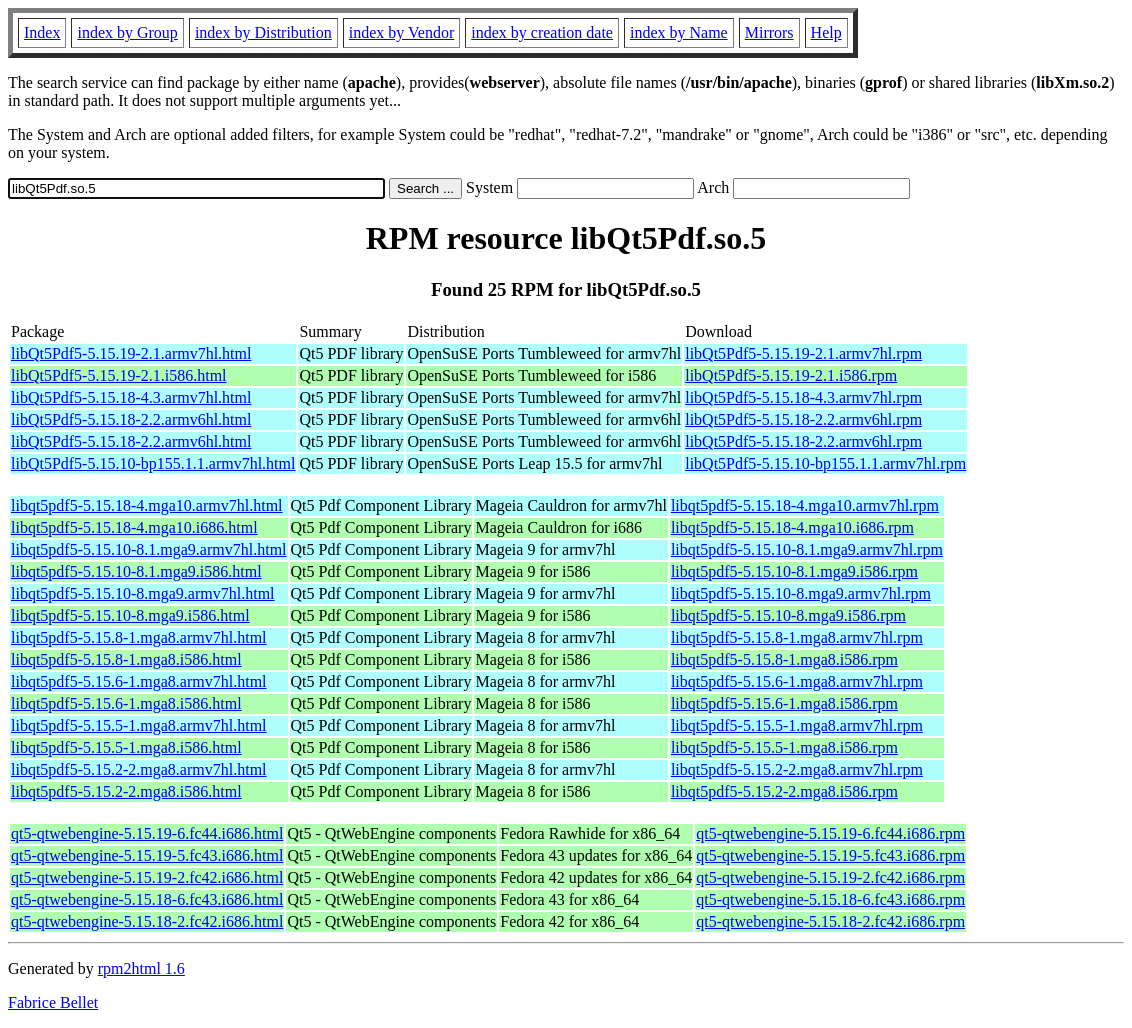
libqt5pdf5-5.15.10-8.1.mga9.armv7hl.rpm (807, 549)
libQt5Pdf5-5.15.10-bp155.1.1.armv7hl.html (153, 463)
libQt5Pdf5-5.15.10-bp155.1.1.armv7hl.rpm (825, 463)
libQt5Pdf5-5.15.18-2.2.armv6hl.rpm (803, 419)
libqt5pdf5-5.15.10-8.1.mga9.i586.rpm (794, 571)
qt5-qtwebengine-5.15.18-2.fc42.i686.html (147, 921)
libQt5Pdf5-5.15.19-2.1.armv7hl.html (131, 353)
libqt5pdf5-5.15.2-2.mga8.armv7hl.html (139, 769)
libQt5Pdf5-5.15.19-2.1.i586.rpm (791, 375)
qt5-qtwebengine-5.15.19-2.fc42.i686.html (147, 877)
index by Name (679, 32)
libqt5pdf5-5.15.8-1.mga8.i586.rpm (784, 659)
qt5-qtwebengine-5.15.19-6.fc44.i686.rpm (830, 833)
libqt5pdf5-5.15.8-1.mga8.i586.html (126, 659)
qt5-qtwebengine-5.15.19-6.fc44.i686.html (147, 833)
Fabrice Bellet (53, 1002)
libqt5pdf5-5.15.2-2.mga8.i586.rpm (784, 791)
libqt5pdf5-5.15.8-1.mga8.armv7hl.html (139, 637)
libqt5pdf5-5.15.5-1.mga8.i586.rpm (784, 747)
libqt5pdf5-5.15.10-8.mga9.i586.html (130, 615)
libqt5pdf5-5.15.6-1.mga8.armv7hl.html (139, 681)
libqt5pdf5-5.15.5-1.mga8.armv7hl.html (139, 725)
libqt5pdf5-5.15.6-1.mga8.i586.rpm (784, 703)
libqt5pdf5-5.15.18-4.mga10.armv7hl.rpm (805, 505)
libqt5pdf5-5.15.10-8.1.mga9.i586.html (136, 571)
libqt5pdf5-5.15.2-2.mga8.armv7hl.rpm (797, 769)
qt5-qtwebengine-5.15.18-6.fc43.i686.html (147, 899)
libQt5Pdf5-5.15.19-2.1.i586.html (119, 375)
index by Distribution (263, 32)
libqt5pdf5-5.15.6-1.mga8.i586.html (126, 703)
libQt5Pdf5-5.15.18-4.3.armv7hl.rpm (803, 397)
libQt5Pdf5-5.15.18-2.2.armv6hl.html (131, 419)
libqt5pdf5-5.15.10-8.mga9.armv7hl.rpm (801, 593)
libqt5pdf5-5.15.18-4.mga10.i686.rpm (792, 527)
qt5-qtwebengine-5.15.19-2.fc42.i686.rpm (830, 877)
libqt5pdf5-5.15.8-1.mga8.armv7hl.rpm (797, 637)
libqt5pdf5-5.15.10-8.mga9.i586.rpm (788, 615)
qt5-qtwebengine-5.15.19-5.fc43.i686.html (147, 855)
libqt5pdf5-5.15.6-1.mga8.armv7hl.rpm (797, 681)
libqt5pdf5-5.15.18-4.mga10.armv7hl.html (147, 505)
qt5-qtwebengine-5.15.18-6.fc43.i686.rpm (830, 899)
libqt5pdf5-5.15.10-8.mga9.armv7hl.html (143, 593)
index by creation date (542, 32)
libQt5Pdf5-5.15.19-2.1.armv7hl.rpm (803, 353)
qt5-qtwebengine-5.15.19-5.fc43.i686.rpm (830, 855)
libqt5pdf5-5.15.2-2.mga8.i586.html (126, 791)
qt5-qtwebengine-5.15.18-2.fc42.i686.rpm (830, 921)
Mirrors (769, 32)
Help (826, 32)
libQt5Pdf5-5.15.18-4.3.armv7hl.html (131, 397)
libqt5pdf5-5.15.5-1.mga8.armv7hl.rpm (797, 725)
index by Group (127, 32)
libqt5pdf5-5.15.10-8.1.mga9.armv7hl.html (149, 549)
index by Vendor (401, 32)
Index (42, 32)
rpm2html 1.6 (141, 968)
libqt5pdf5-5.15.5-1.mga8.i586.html (126, 747)
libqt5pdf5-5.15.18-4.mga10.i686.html (134, 527)
